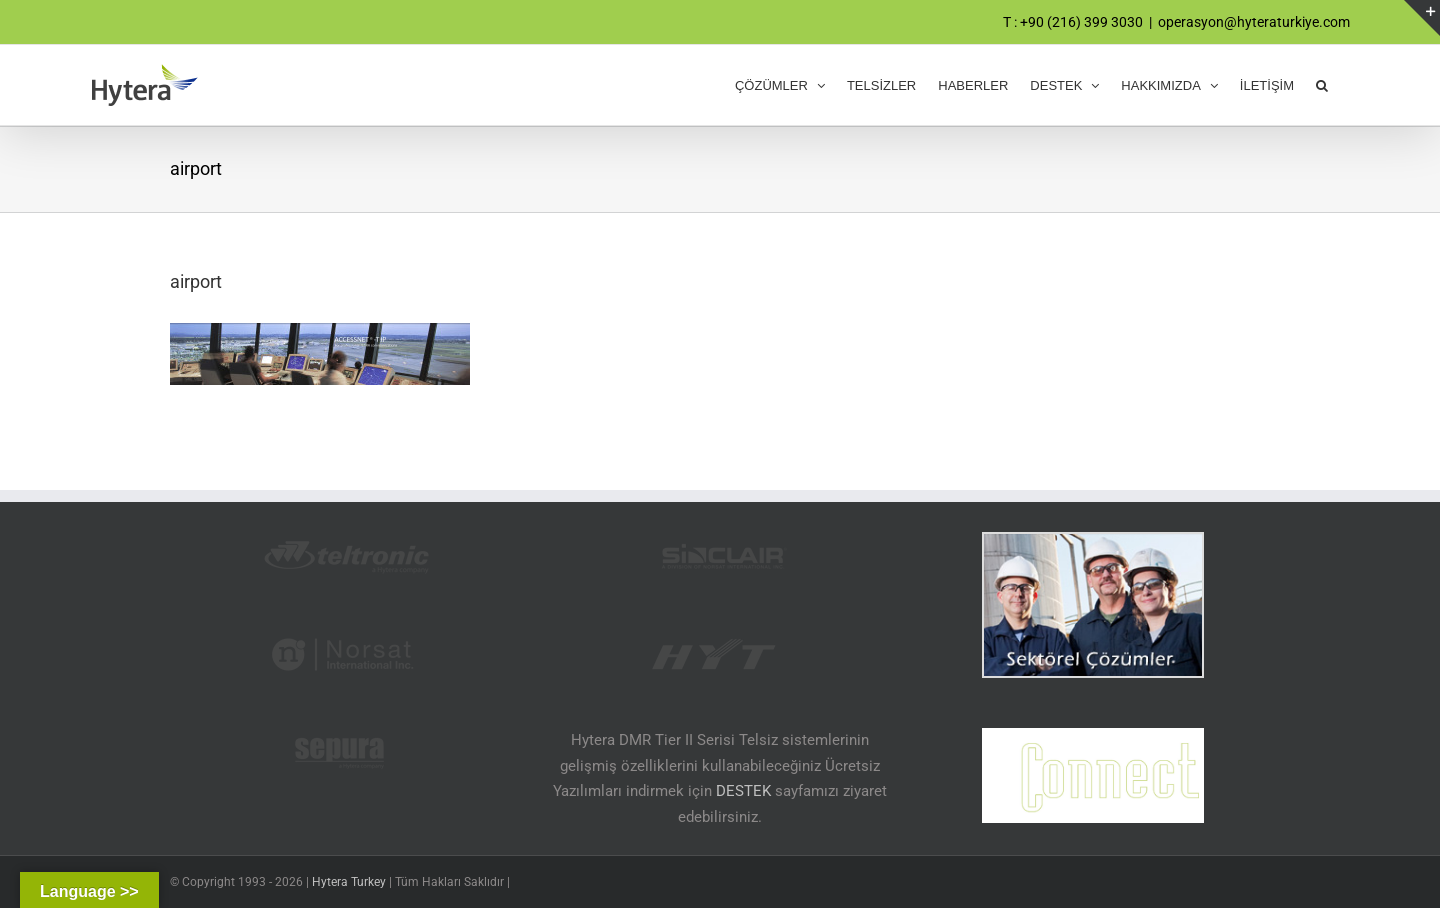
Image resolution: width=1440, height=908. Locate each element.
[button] (1322, 85)
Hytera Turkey (349, 882)
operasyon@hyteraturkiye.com (1254, 22)
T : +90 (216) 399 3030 (1073, 22)
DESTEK (743, 791)
